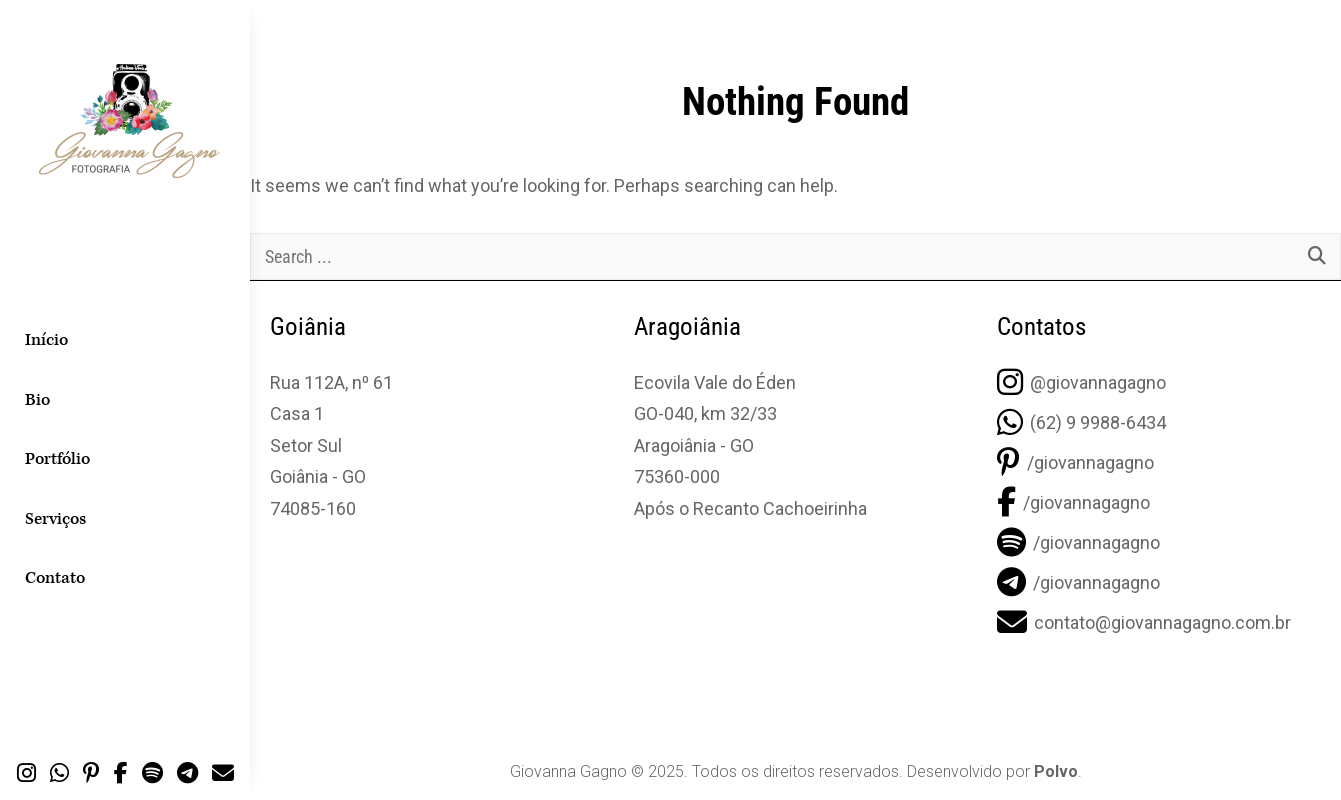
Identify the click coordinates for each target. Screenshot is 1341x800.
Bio (37, 400)
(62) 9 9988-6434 (1081, 422)
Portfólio (57, 459)
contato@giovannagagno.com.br (1144, 622)
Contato (55, 578)
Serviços (55, 519)
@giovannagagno (1081, 382)
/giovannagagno (1075, 462)
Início (46, 340)
